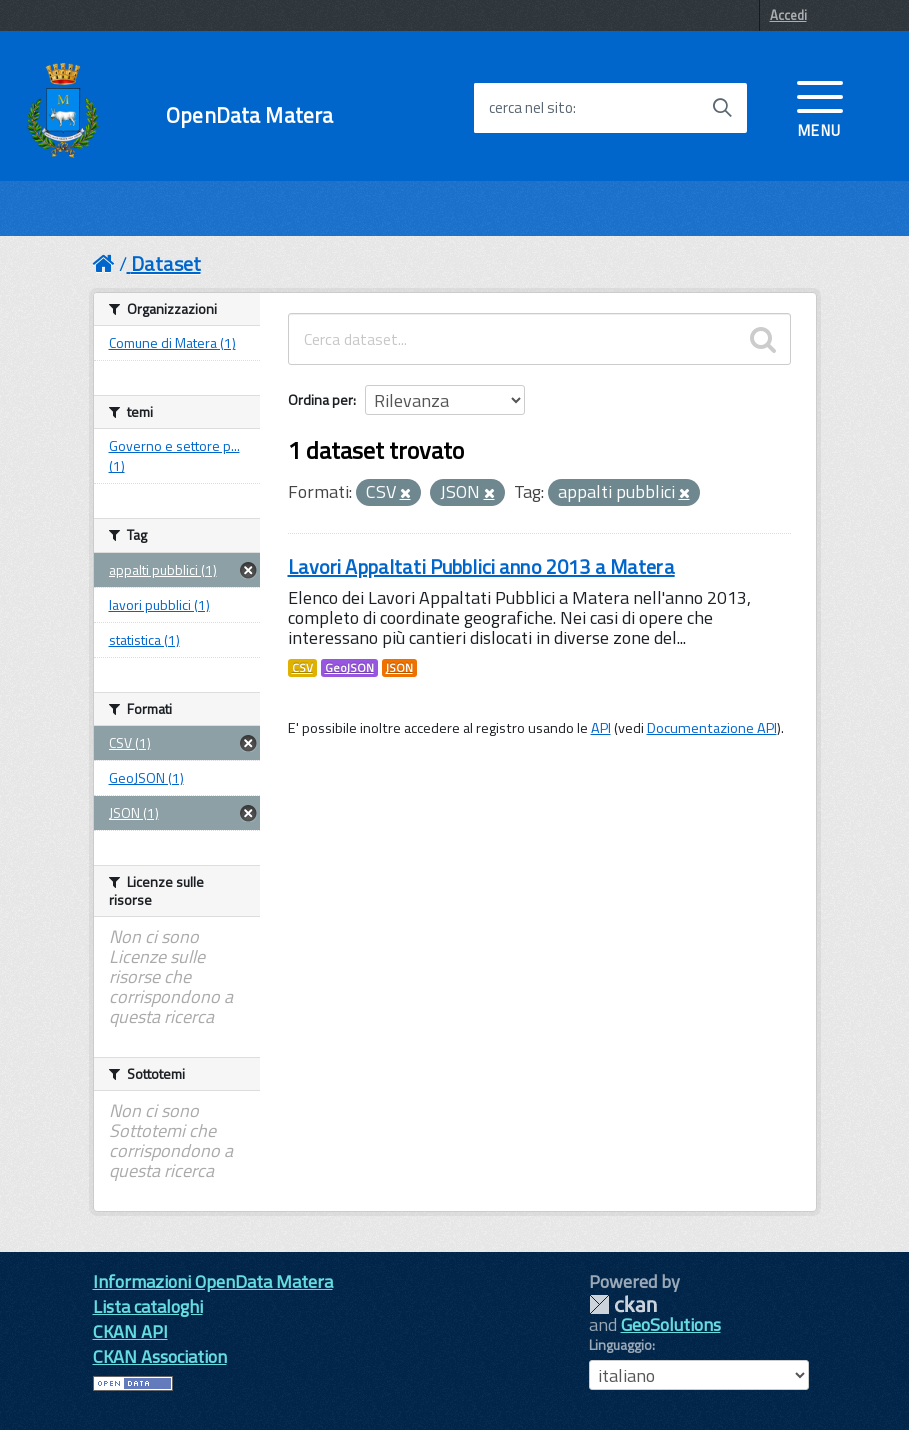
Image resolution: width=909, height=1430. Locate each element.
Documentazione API (712, 728)
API (601, 728)
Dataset (166, 263)
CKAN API (130, 1331)
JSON (399, 668)
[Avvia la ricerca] (722, 108)
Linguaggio (620, 1345)
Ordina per (320, 399)
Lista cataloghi (148, 1306)
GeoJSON (349, 668)
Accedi (788, 15)
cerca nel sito (531, 108)
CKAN (623, 1304)
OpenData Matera (249, 115)
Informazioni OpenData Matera (213, 1281)
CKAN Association (160, 1356)
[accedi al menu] (820, 107)
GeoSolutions (671, 1324)
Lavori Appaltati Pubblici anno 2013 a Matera (481, 566)
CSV (302, 668)
